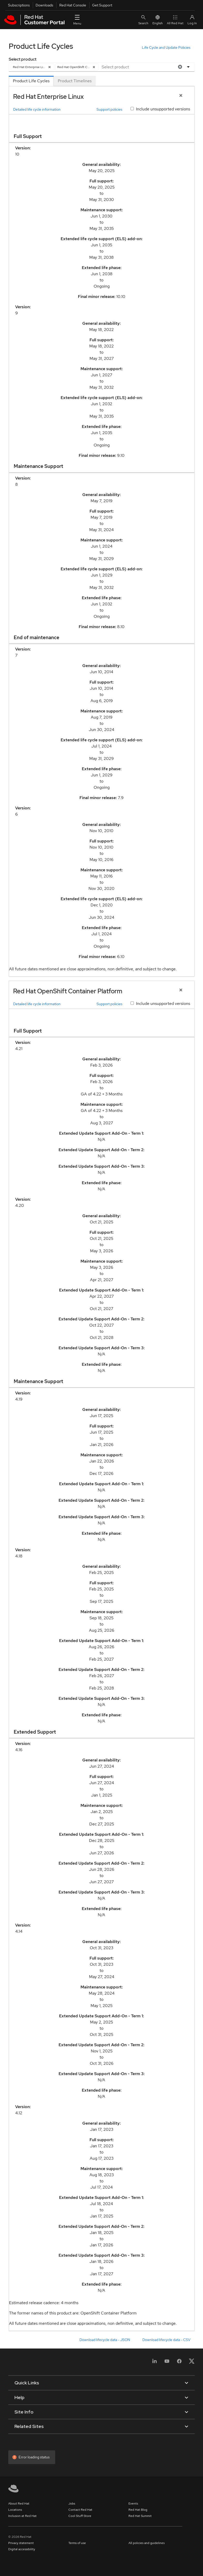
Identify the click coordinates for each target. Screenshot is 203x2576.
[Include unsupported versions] (132, 109)
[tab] (31, 81)
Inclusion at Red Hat (22, 2516)
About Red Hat (18, 2503)
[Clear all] (179, 67)
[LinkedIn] (154, 2363)
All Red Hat (175, 19)
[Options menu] (189, 67)
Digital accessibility (21, 2549)
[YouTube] (167, 2363)
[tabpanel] (101, 1208)
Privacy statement (21, 2543)
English (157, 19)
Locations (15, 2510)
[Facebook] (179, 2363)
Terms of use (77, 2543)
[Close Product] (181, 95)
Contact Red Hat (80, 2510)
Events (133, 2503)
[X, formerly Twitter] (192, 2363)
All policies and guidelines (146, 2543)
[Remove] (49, 67)
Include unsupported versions (163, 109)
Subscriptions (19, 5)
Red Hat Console (72, 5)
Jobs (71, 2503)
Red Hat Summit (140, 2516)
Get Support (102, 5)
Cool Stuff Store (79, 2516)
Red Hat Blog (137, 2510)
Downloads (44, 5)
